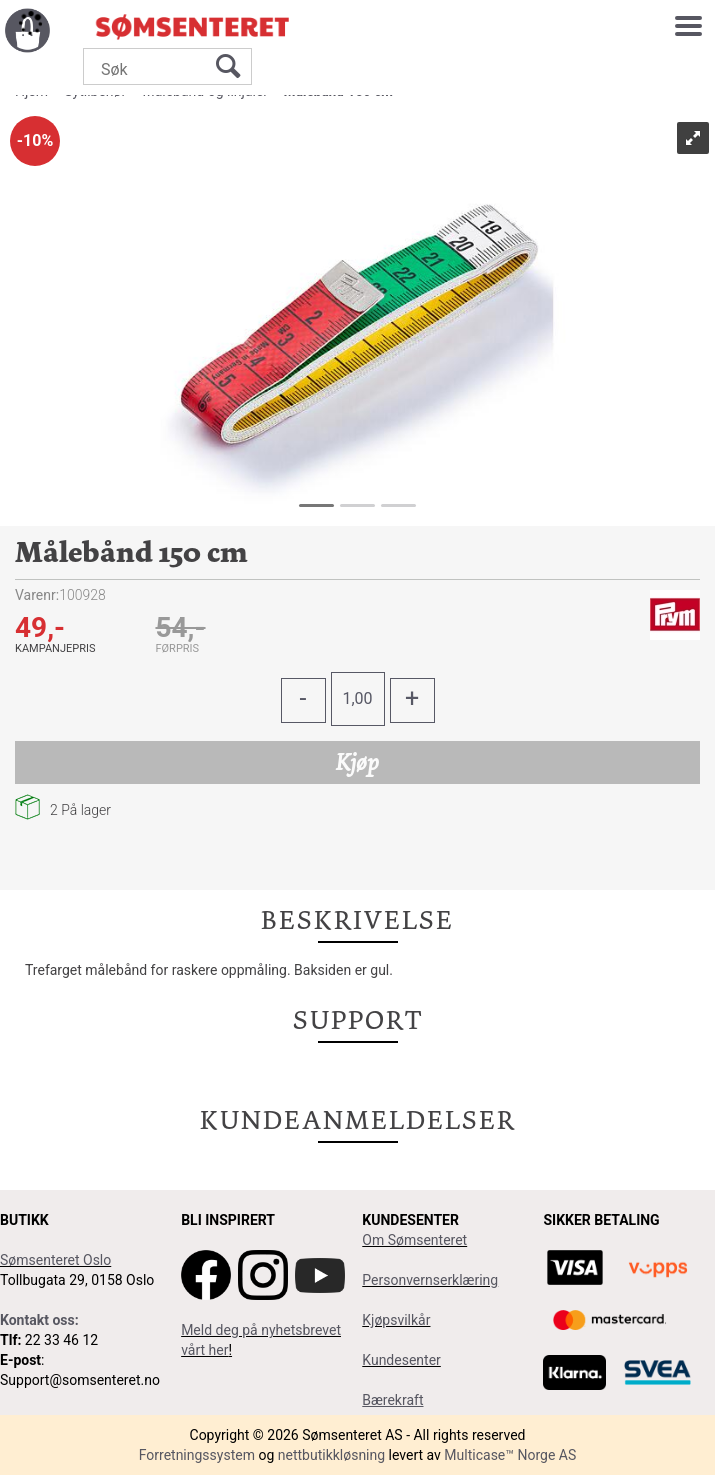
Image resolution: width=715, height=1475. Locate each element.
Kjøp (357, 762)
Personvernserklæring (430, 1280)
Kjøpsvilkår (396, 1320)
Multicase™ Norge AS (510, 1455)
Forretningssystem (197, 1455)
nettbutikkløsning (331, 1455)
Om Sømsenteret (414, 1240)
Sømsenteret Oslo (55, 1260)
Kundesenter (401, 1360)
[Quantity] (358, 699)
